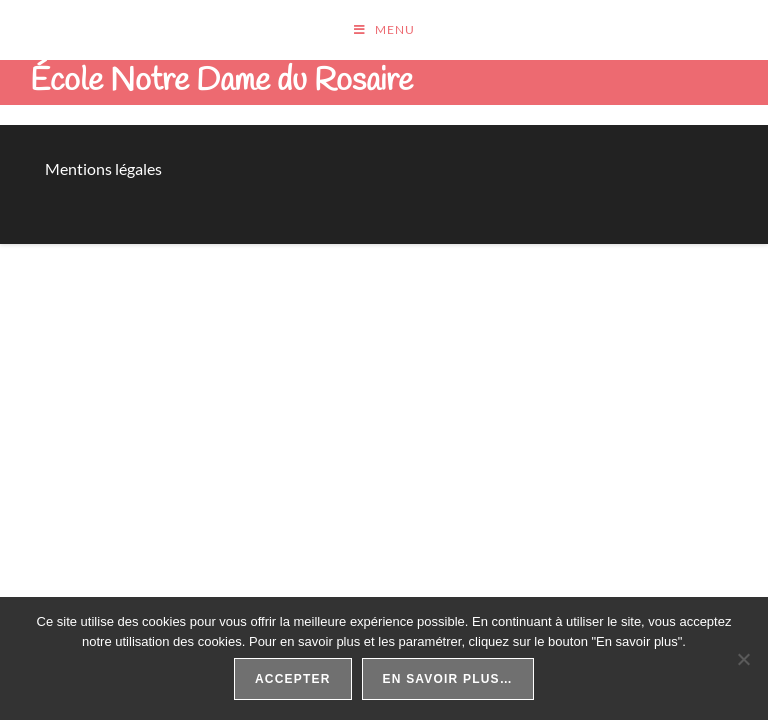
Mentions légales (103, 168)
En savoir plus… (448, 679)
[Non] (743, 659)
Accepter (293, 679)
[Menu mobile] (384, 30)
